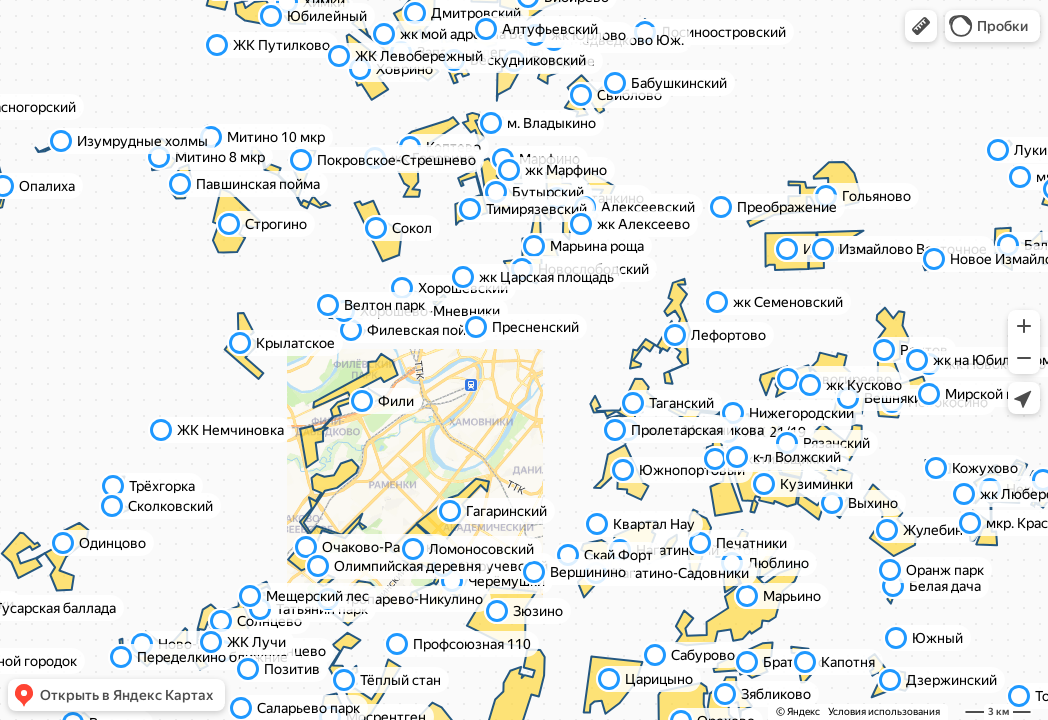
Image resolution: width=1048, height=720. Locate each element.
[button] (921, 26)
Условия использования (884, 711)
